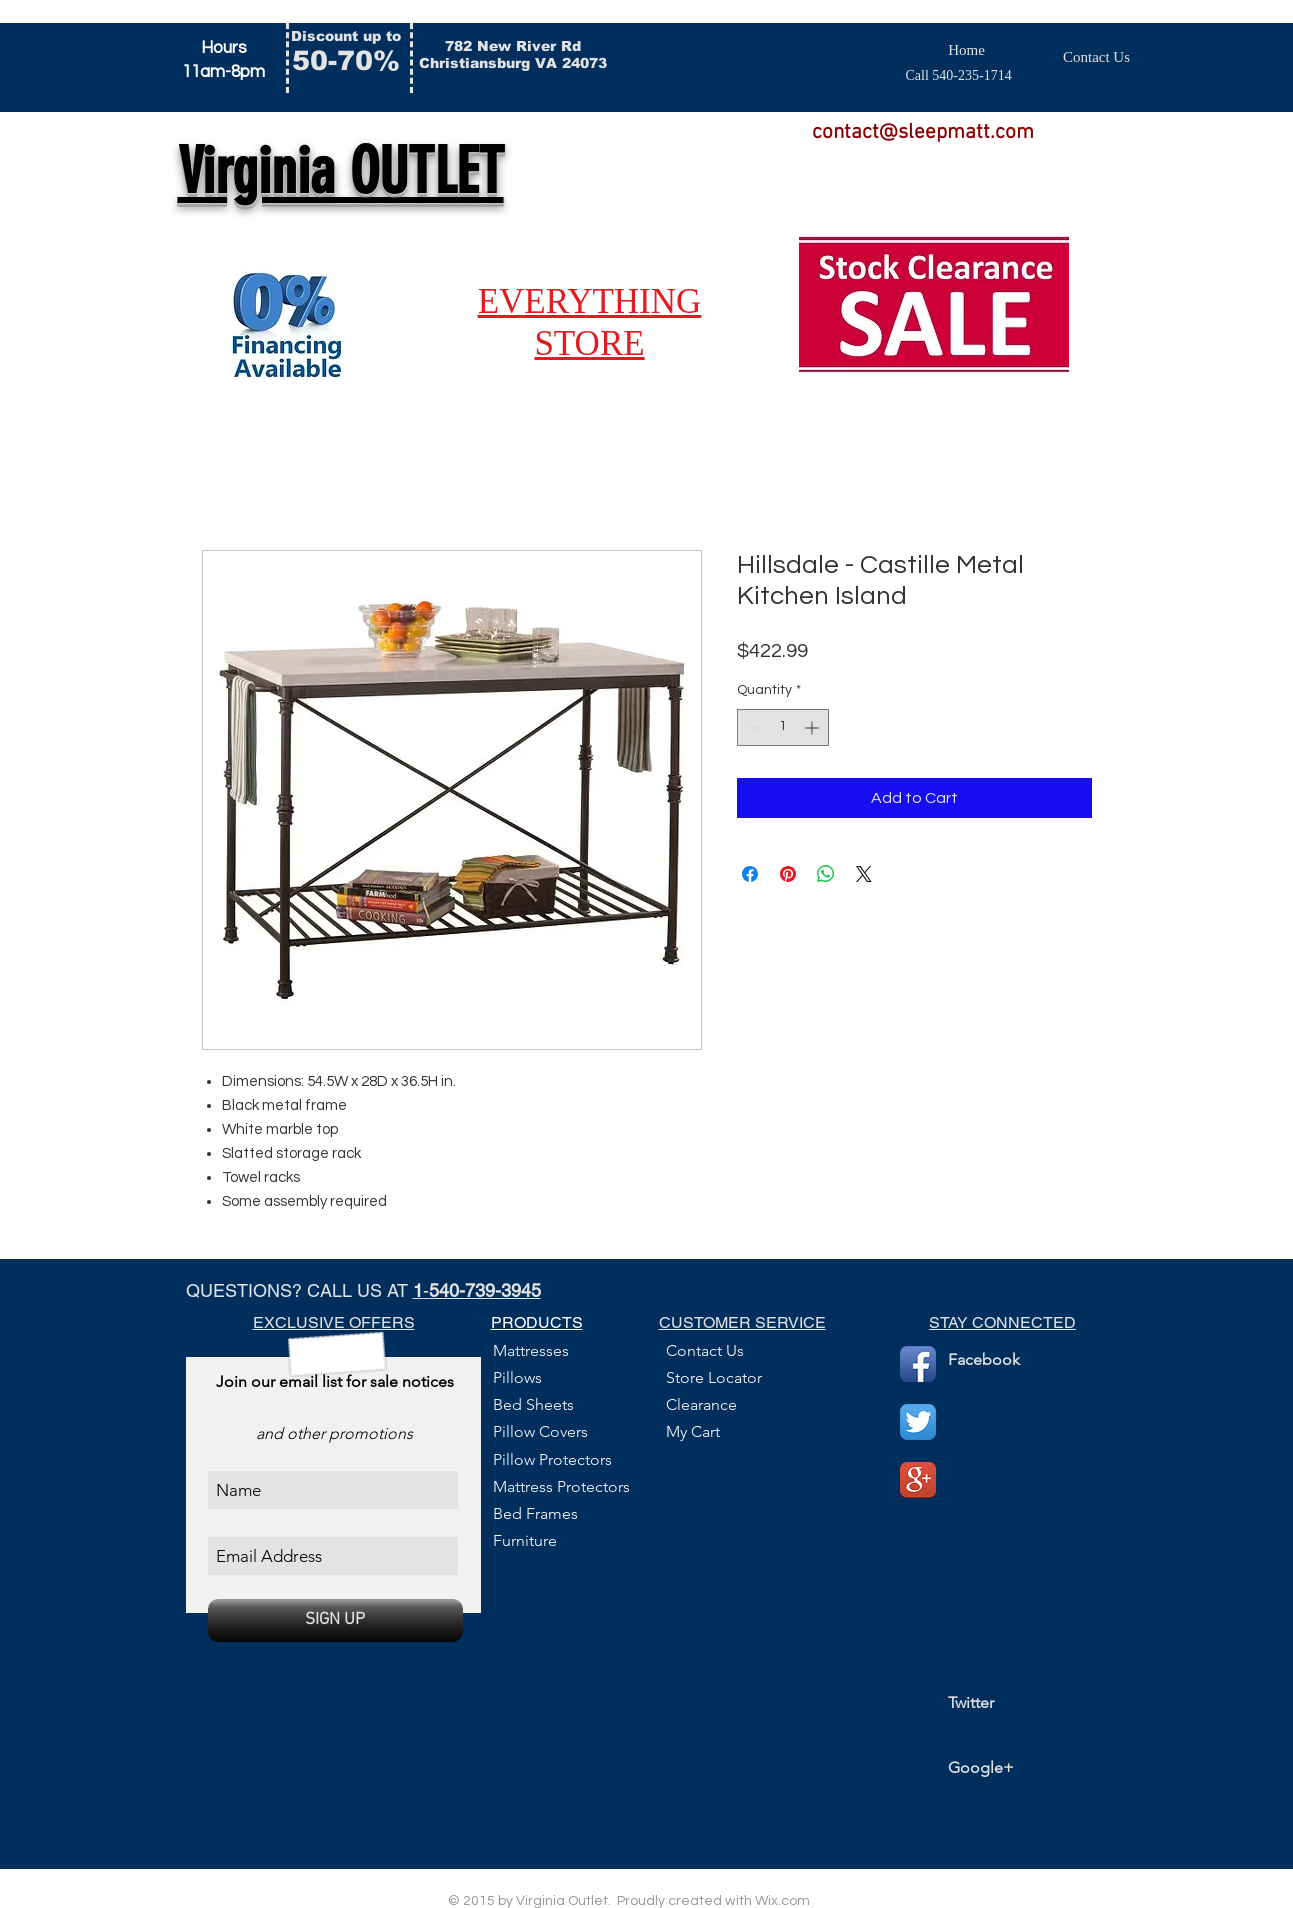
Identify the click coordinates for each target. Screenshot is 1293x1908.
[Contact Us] (1097, 57)
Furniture (525, 1540)
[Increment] (813, 727)
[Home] (967, 50)
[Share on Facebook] (750, 874)
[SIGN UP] (335, 1620)
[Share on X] (864, 874)
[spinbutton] (783, 727)
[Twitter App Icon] (918, 1422)
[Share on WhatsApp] (826, 874)
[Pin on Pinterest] (788, 874)
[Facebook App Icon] (918, 1364)
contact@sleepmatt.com (923, 132)
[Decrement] (752, 727)
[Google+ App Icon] (918, 1480)
